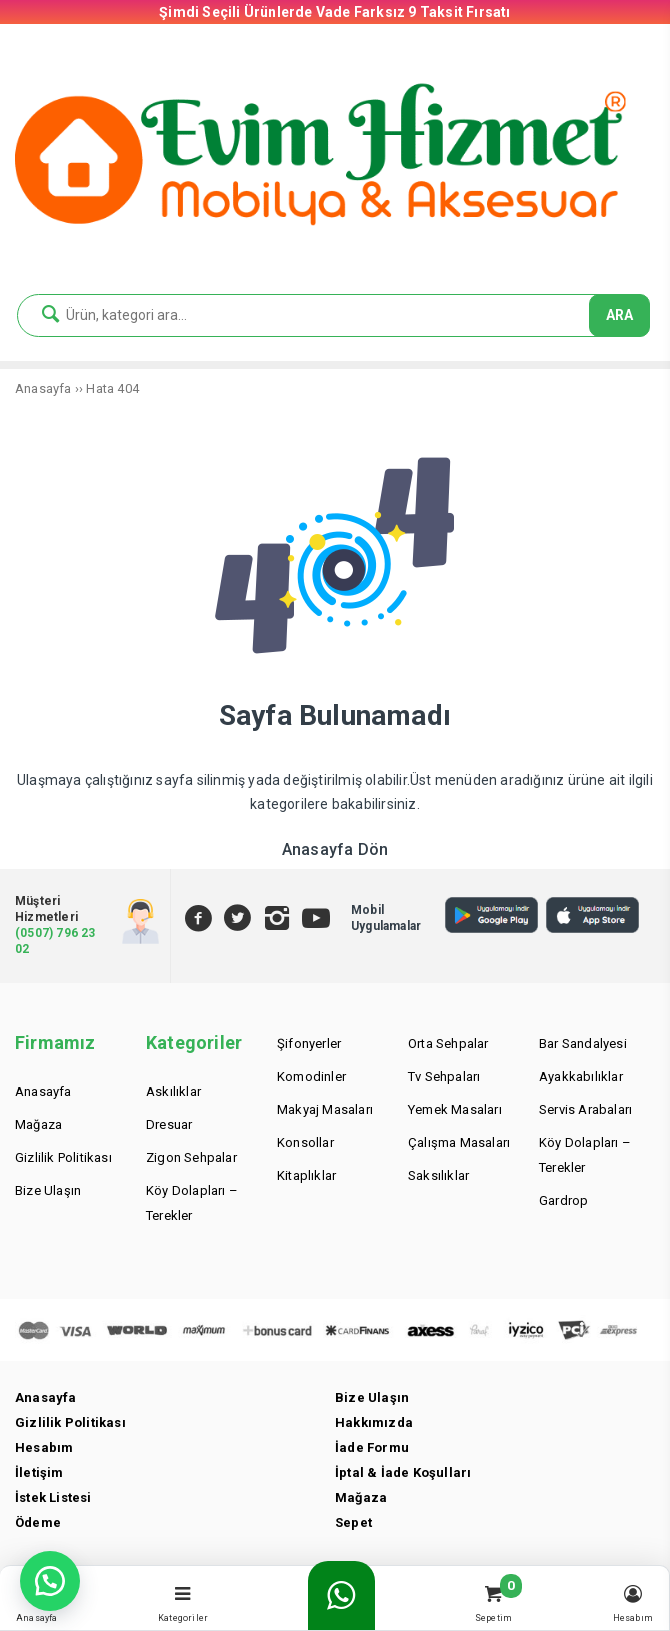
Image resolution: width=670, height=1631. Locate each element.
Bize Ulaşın (372, 1397)
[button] (50, 1581)
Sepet (353, 1522)
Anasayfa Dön (335, 849)
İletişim (39, 1472)
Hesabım (44, 1447)
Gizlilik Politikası (70, 1422)
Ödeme (38, 1522)
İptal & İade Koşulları (403, 1472)
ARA (619, 315)
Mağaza (361, 1497)
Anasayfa (46, 1397)
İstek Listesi (53, 1497)
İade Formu (372, 1447)
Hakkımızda (374, 1422)
